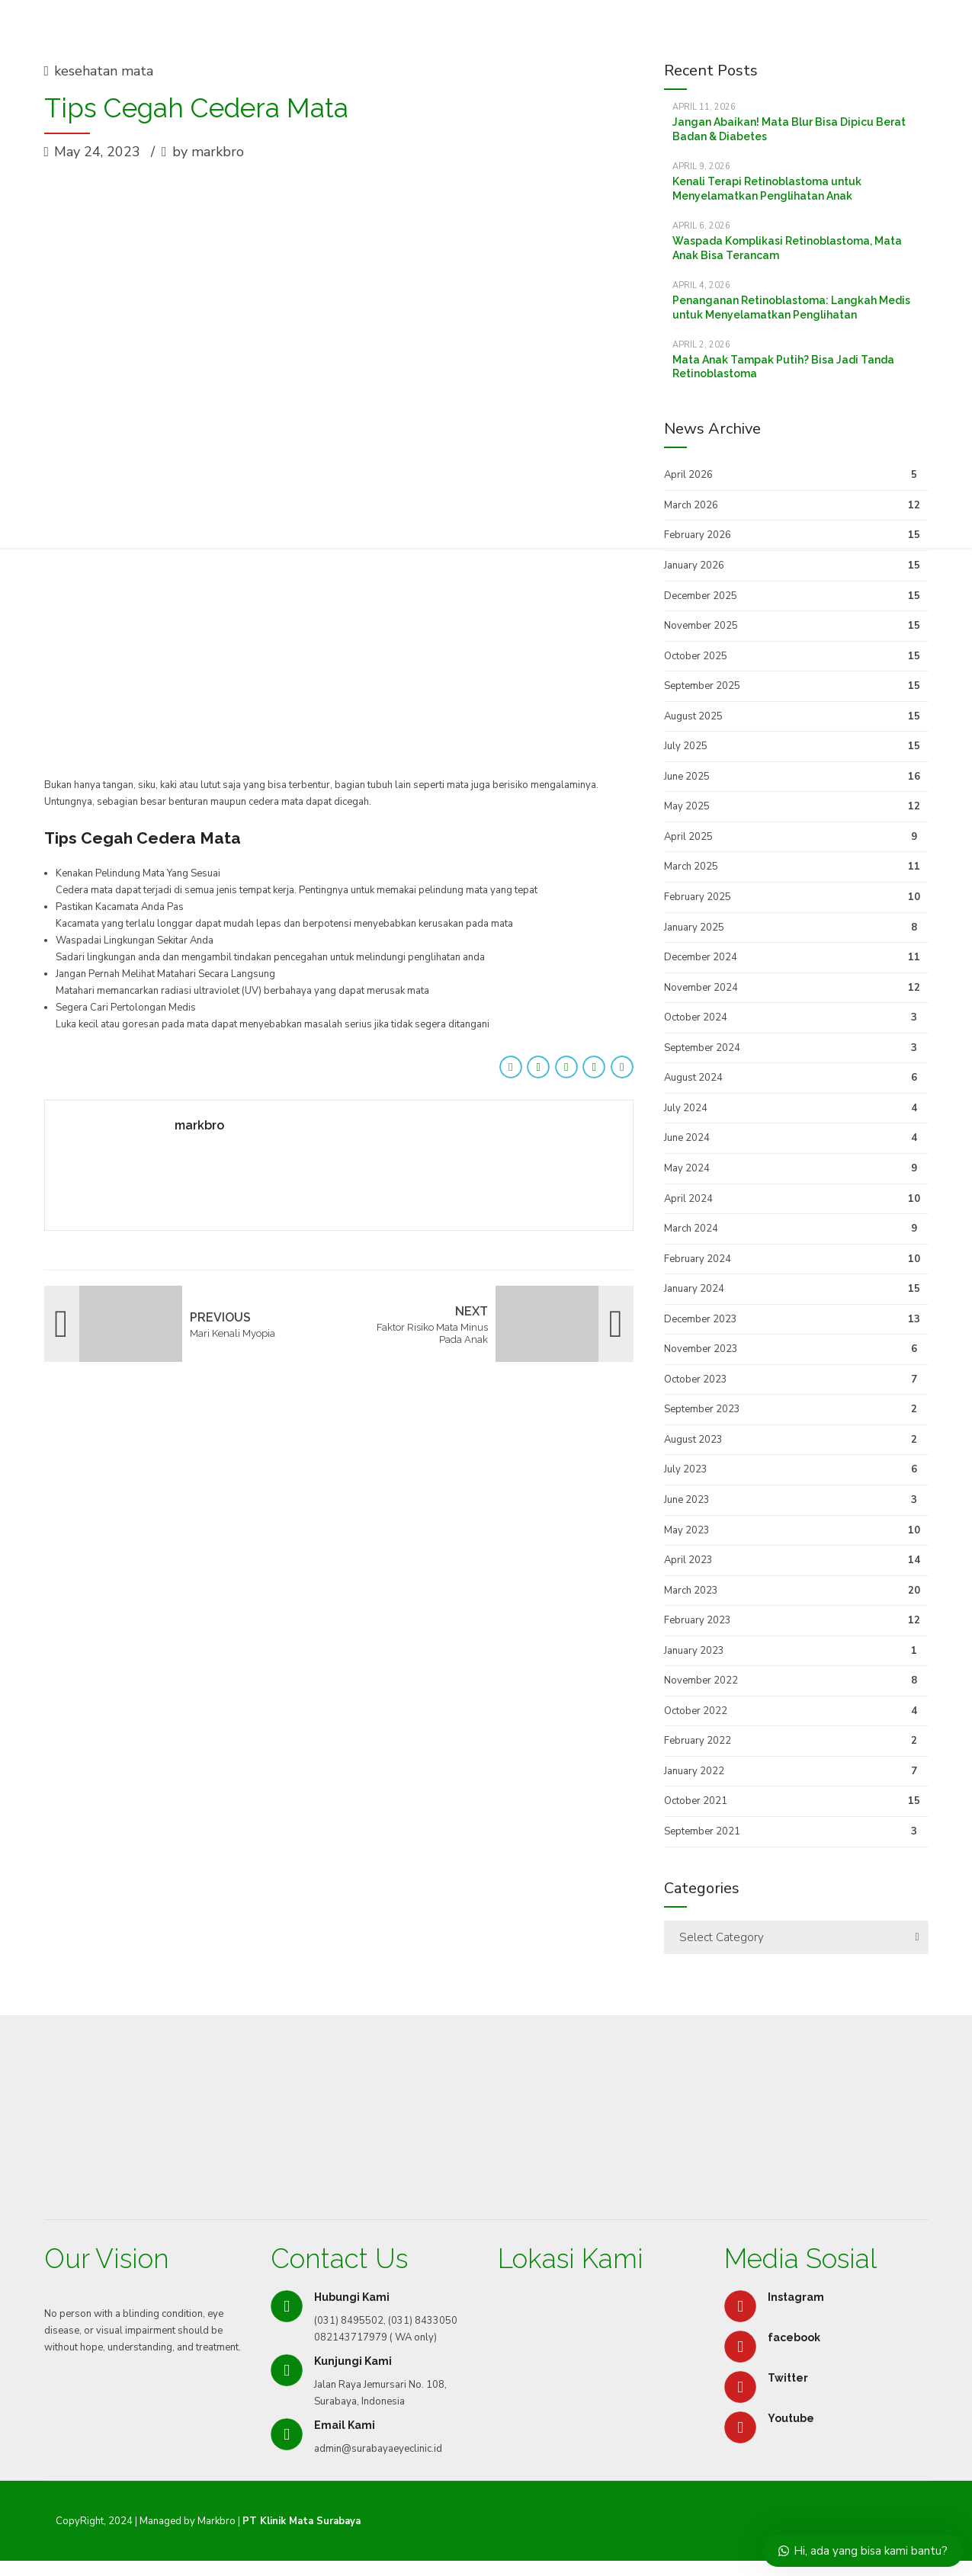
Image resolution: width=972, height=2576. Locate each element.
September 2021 (702, 1831)
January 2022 (694, 1771)
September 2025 (702, 686)
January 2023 (694, 1651)
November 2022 (701, 1680)
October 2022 (695, 1711)
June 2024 (687, 1138)
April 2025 (688, 837)
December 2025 (700, 596)
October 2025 (695, 656)
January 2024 (694, 1289)
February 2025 (697, 897)
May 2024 (687, 1168)
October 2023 (695, 1379)
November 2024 (701, 988)
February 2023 (697, 1620)
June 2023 (687, 1500)
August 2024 (693, 1078)
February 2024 (697, 1259)
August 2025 (693, 716)
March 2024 (691, 1228)
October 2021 (695, 1801)
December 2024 (700, 957)
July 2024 (685, 1108)
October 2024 (695, 1017)
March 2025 (691, 866)
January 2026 (694, 565)
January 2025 (694, 927)
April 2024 (688, 1199)
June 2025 (687, 776)
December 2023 (700, 1319)
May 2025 (687, 806)
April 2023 (688, 1560)
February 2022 (697, 1741)
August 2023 (693, 1440)
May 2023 (687, 1530)
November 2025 (701, 626)
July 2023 (685, 1469)
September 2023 (702, 1409)
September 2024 (702, 1048)
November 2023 (701, 1349)
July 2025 (685, 746)
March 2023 (691, 1590)
